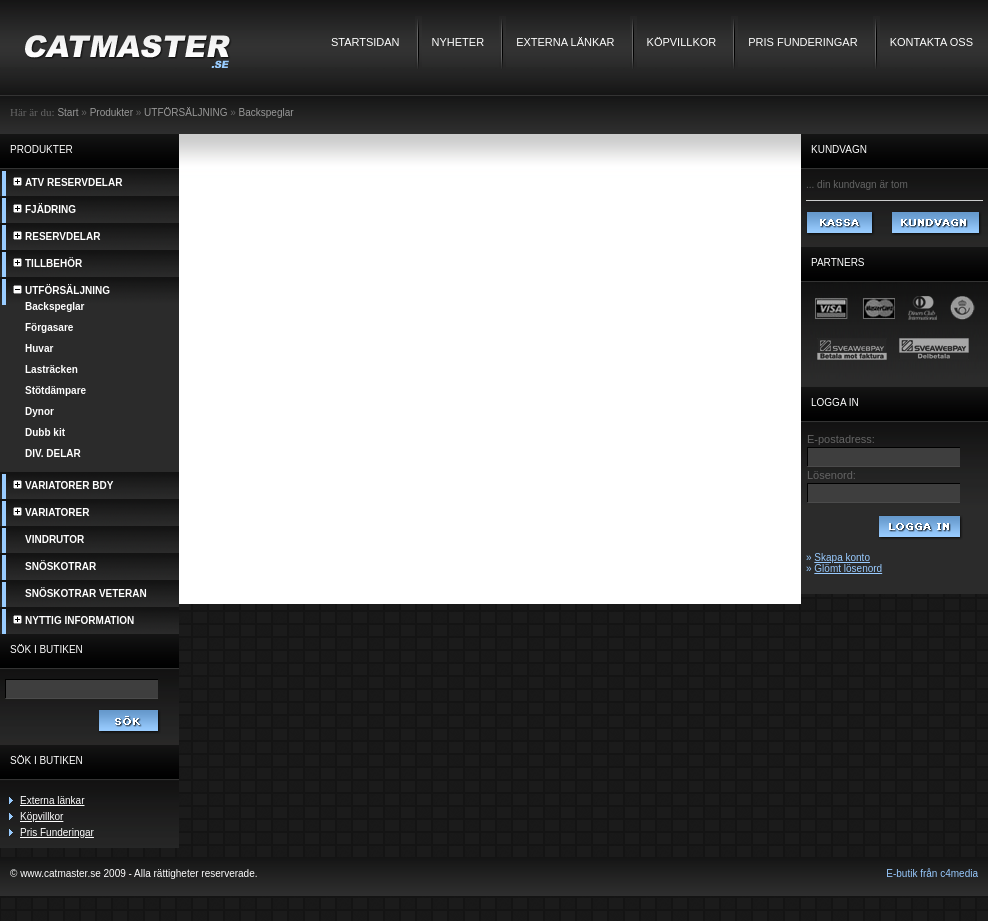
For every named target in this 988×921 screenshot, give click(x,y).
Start (67, 112)
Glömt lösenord (848, 568)
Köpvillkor (682, 42)
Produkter (111, 112)
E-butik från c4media (932, 873)
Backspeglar (266, 112)
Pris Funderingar (802, 42)
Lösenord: (831, 475)
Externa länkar (565, 42)
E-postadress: (841, 439)
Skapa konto (842, 557)
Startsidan (365, 42)
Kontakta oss (931, 42)
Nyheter (458, 42)
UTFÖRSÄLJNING (185, 112)
